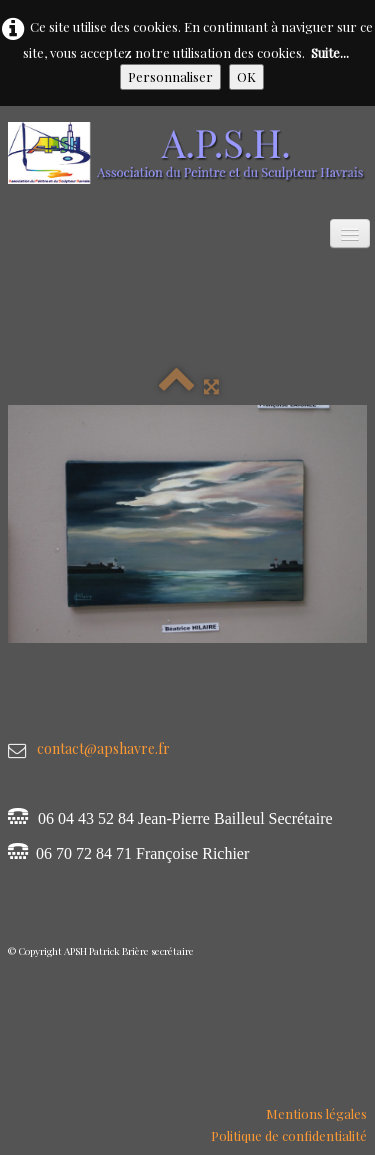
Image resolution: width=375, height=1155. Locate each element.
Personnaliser (170, 76)
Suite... (330, 52)
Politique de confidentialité (289, 1135)
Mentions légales (316, 1113)
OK (246, 76)
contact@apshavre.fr (103, 748)
